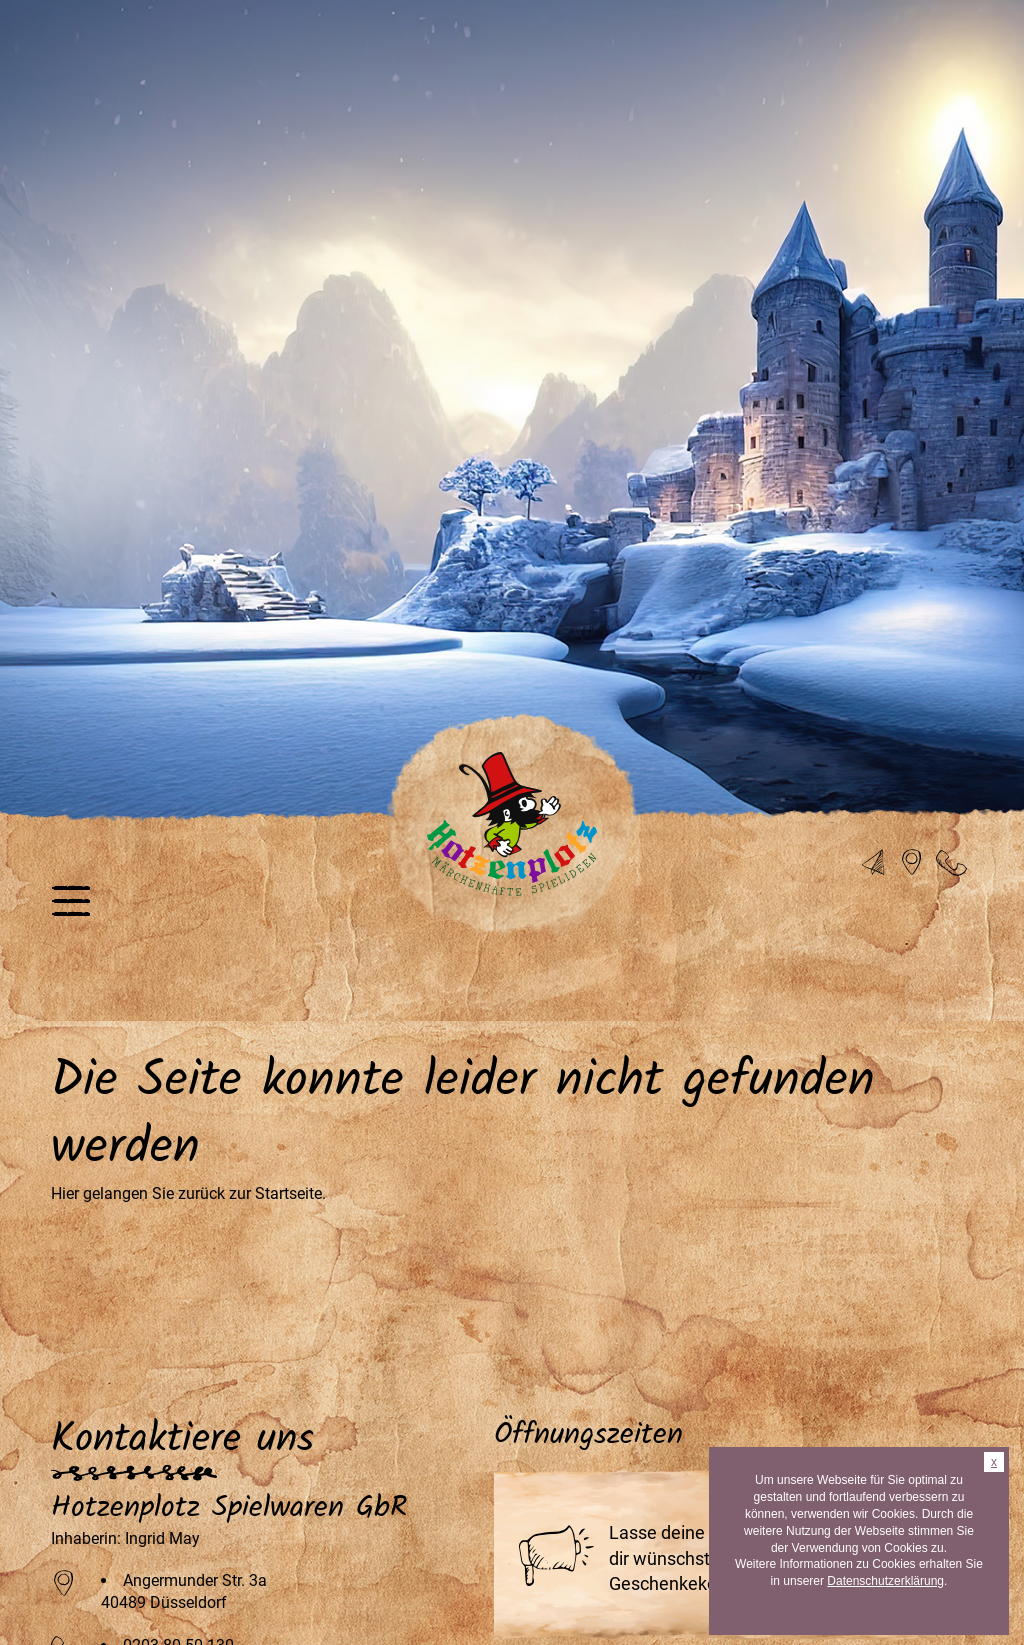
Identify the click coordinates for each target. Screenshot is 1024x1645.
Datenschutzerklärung (885, 1581)
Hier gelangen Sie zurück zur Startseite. (188, 1193)
